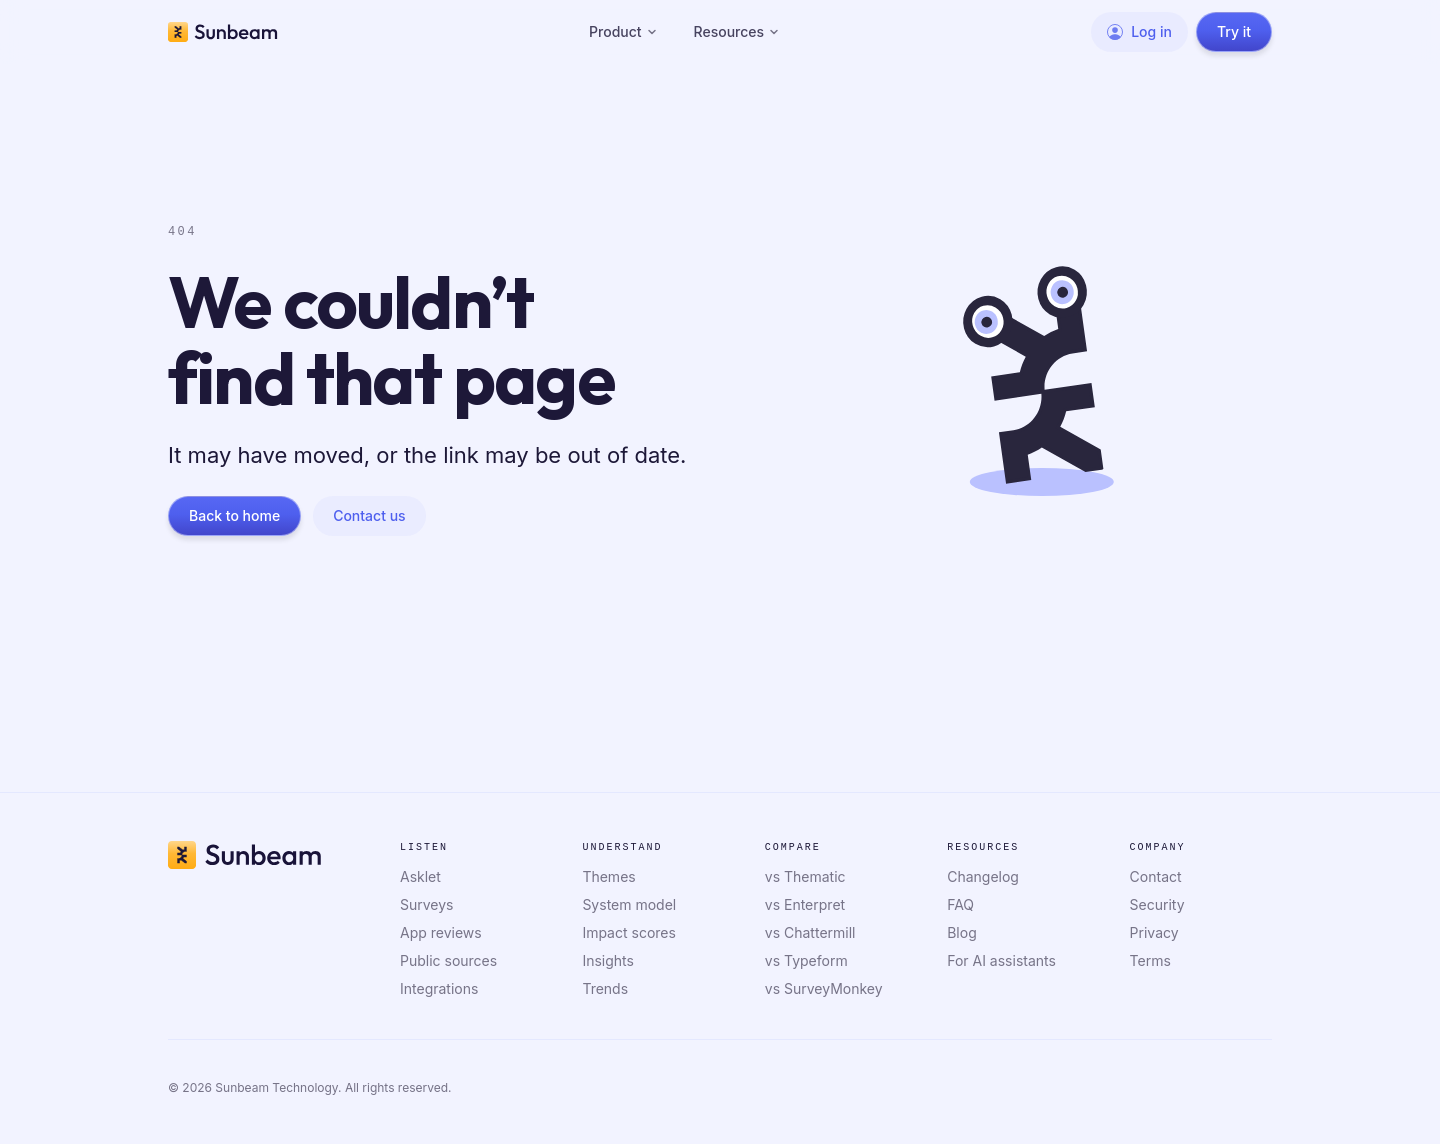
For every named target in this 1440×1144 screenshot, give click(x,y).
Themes (608, 876)
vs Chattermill (810, 932)
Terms (1150, 960)
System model (629, 904)
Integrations (439, 988)
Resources (737, 31)
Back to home (234, 515)
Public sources (448, 960)
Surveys (427, 904)
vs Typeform (806, 960)
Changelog (983, 876)
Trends (605, 988)
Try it (1234, 31)
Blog (962, 932)
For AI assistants (1001, 960)
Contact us (369, 515)
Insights (608, 960)
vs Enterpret (805, 904)
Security (1157, 904)
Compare (793, 848)
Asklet (420, 876)
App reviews (441, 932)
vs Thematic (805, 876)
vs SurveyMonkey (824, 988)
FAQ (960, 904)
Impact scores (628, 932)
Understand (622, 848)
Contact (1156, 876)
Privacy (1154, 932)
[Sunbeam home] (223, 32)
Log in (1139, 31)
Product (623, 31)
